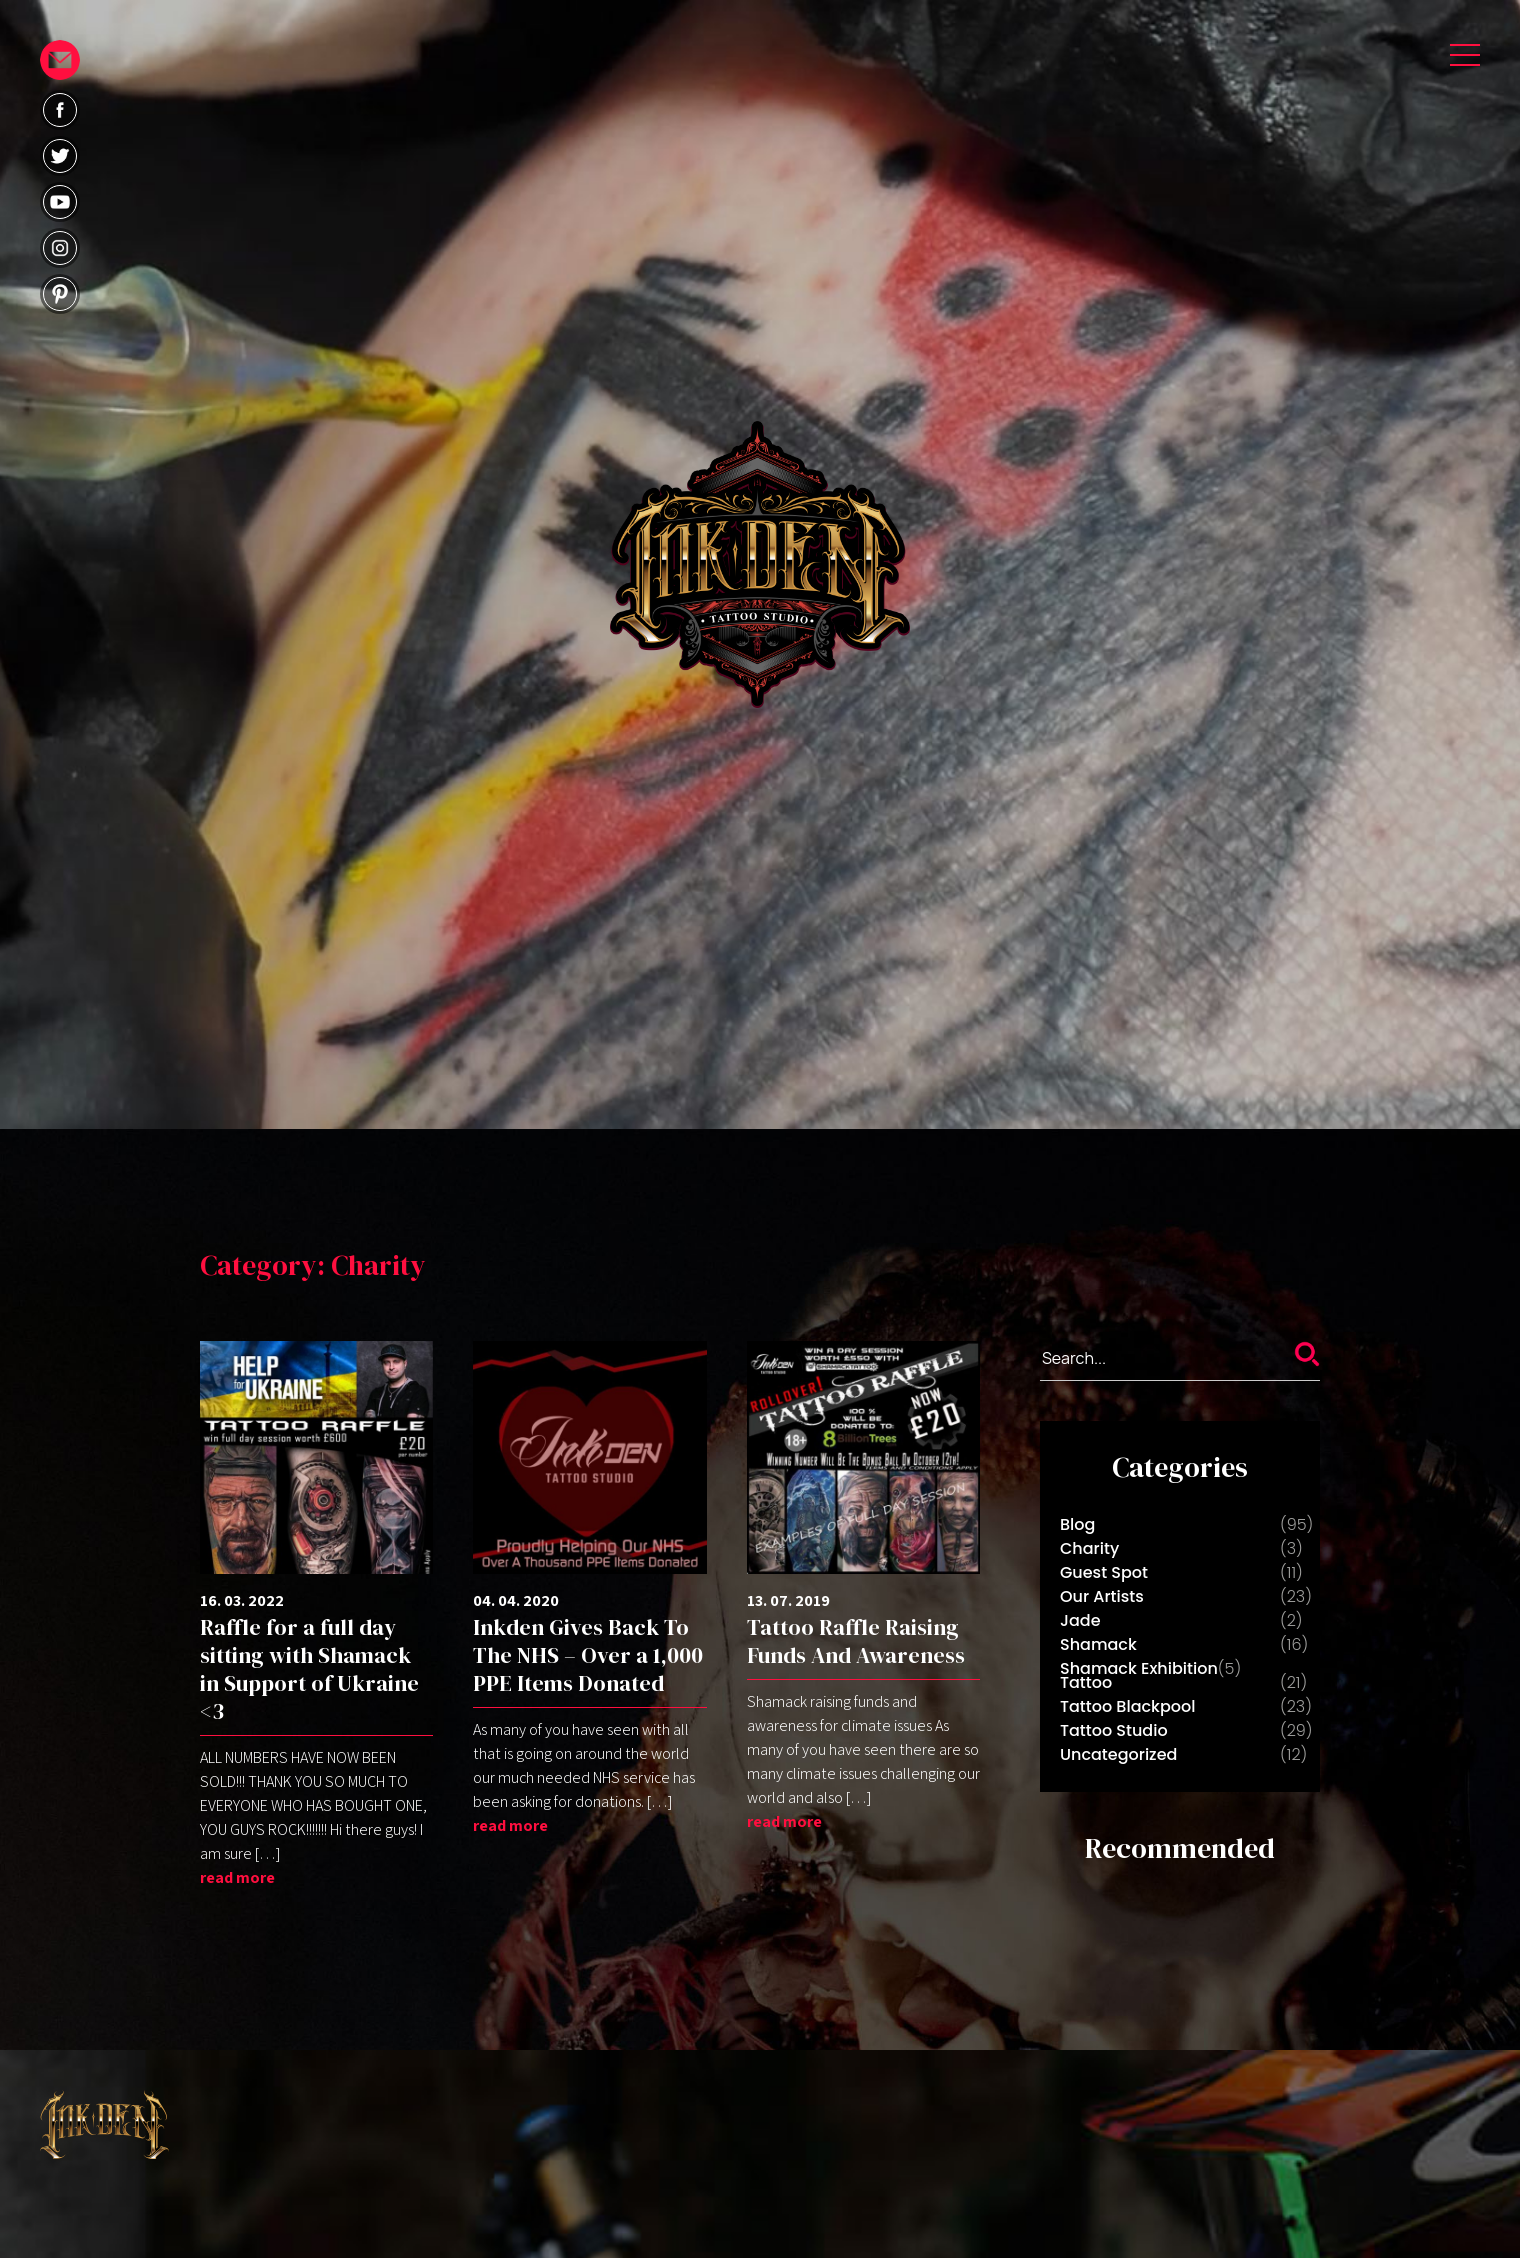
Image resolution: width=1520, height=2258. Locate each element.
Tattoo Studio (1114, 1730)
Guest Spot (1104, 1572)
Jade (1080, 1620)
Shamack (1098, 1644)
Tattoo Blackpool (1127, 1706)
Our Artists (1102, 1596)
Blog (1077, 1524)
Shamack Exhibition (1139, 1668)
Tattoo (1086, 1682)
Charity (1089, 1548)
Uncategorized (1118, 1754)
